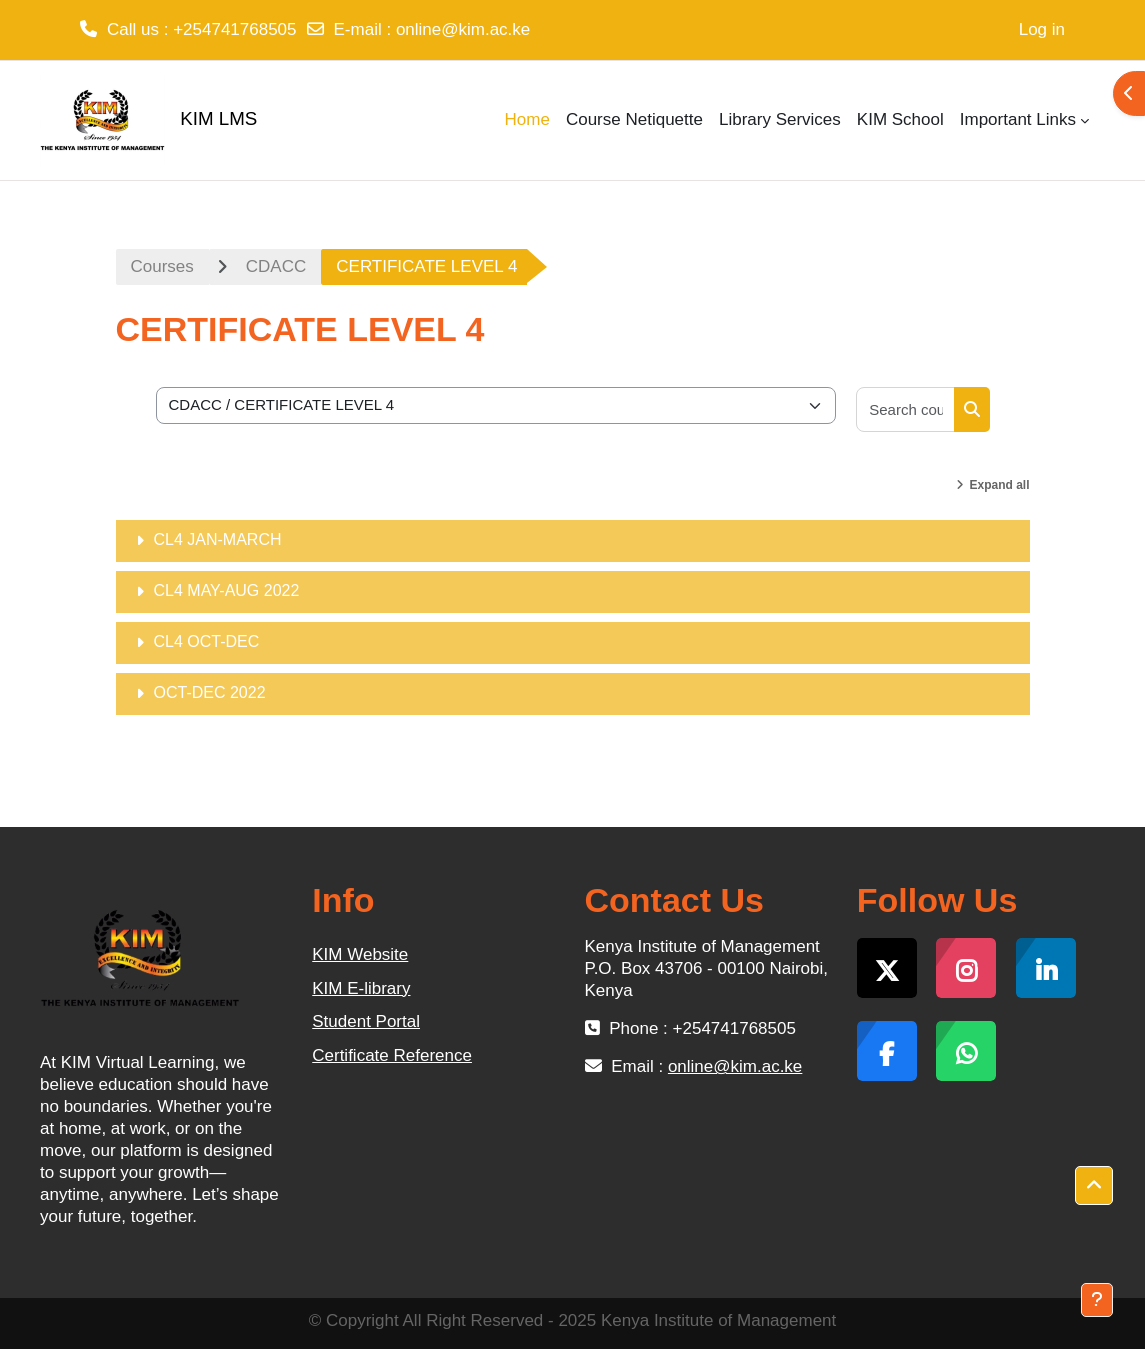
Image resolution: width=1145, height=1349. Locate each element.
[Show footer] (1097, 1300)
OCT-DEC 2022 (210, 692)
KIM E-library (361, 988)
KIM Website (360, 954)
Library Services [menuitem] (780, 119)
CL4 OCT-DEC (207, 641)
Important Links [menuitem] (1018, 119)
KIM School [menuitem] (900, 119)
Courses (162, 266)
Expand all (999, 485)
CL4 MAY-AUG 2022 (227, 590)
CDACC (276, 266)
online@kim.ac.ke (463, 29)
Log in (1042, 29)
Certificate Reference (392, 1055)
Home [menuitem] (527, 119)
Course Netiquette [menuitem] (634, 119)
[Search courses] (905, 409)
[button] (1094, 1186)
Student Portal (366, 1021)
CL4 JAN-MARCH (218, 539)
